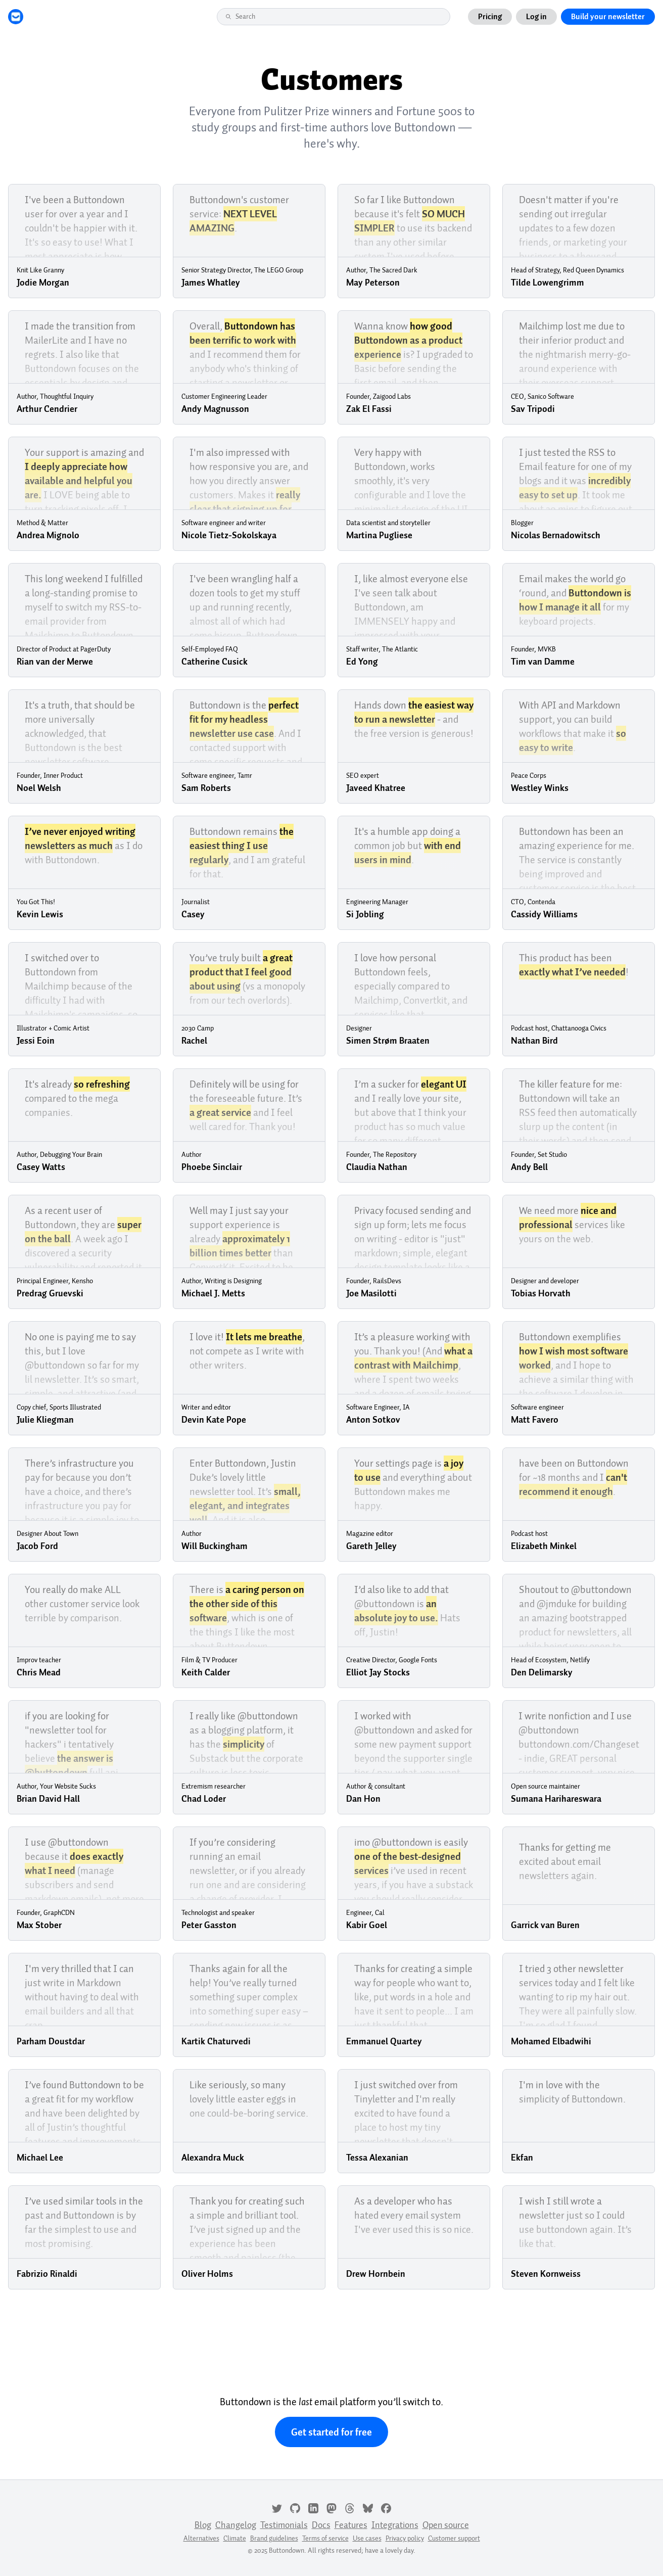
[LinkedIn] (313, 2507)
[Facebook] (386, 2507)
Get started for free (331, 2432)
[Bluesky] (368, 2507)
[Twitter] (277, 2507)
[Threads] (350, 2507)
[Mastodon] (331, 2507)
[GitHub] (295, 2507)
